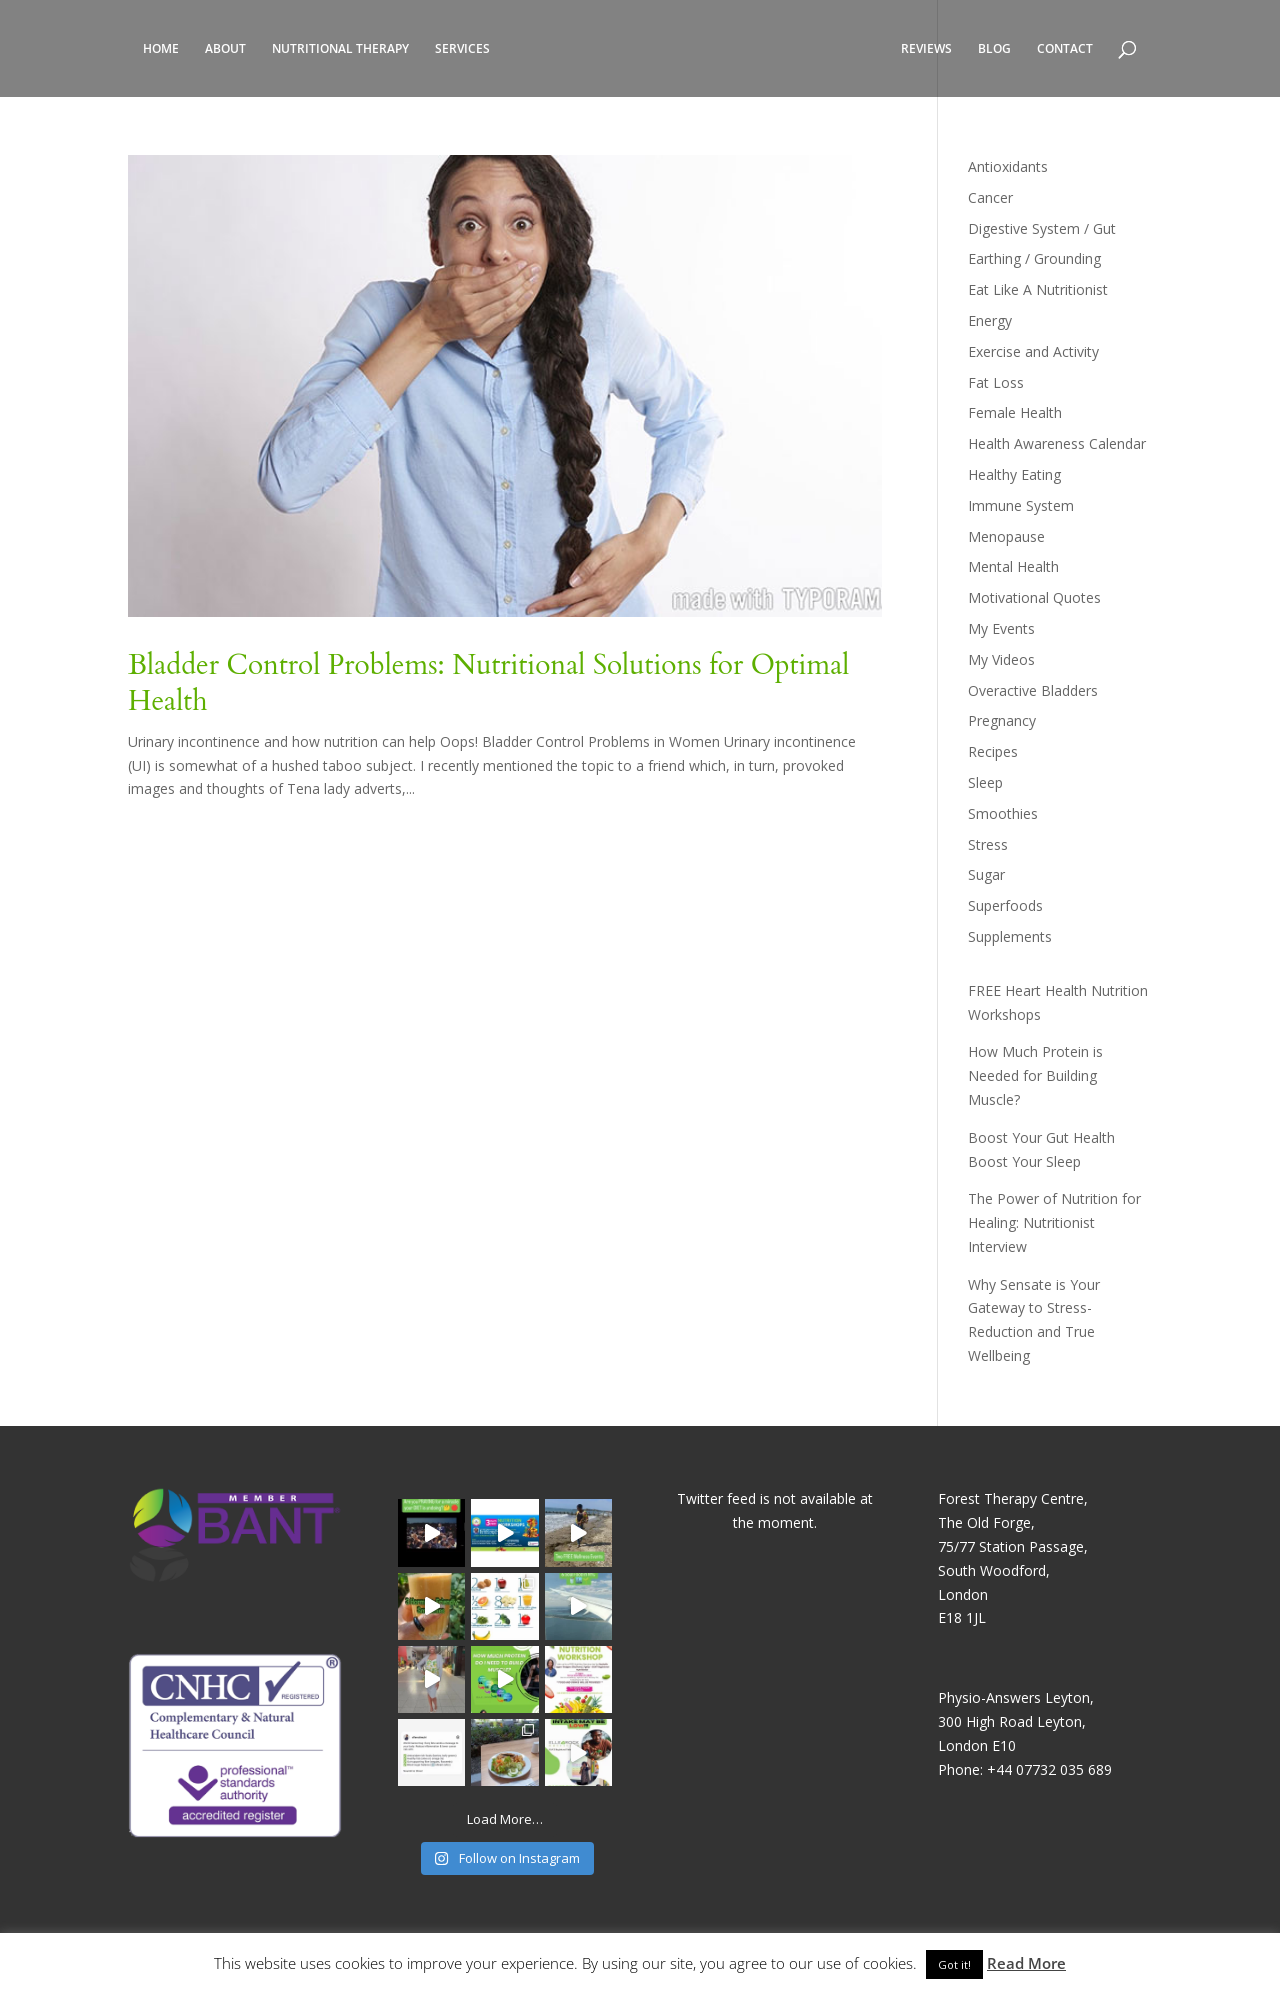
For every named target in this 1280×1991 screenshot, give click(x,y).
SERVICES (462, 49)
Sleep (985, 782)
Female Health (1015, 412)
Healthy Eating (1014, 474)
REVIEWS (926, 49)
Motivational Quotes (1034, 597)
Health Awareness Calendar (1057, 443)
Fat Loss (996, 382)
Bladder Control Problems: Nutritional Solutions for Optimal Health (488, 683)
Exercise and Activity (1033, 351)
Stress (988, 844)
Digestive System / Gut (1042, 228)
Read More (1026, 1963)
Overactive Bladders (1033, 690)
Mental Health (1013, 566)
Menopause (1006, 536)
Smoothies (1003, 813)
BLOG (994, 49)
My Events (1001, 628)
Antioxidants (1008, 166)
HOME (161, 49)
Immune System (1021, 505)
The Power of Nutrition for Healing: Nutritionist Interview (1054, 1222)
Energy (990, 320)
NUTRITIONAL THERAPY (340, 49)
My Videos (1001, 659)
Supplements (1010, 936)
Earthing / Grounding (1034, 258)
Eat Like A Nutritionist (1038, 289)
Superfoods (1005, 905)
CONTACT (1065, 49)
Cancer (990, 197)
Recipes (993, 751)
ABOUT (225, 49)
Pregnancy (1002, 720)
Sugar (986, 874)
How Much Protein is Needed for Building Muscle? (1035, 1075)
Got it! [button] (954, 1964)
